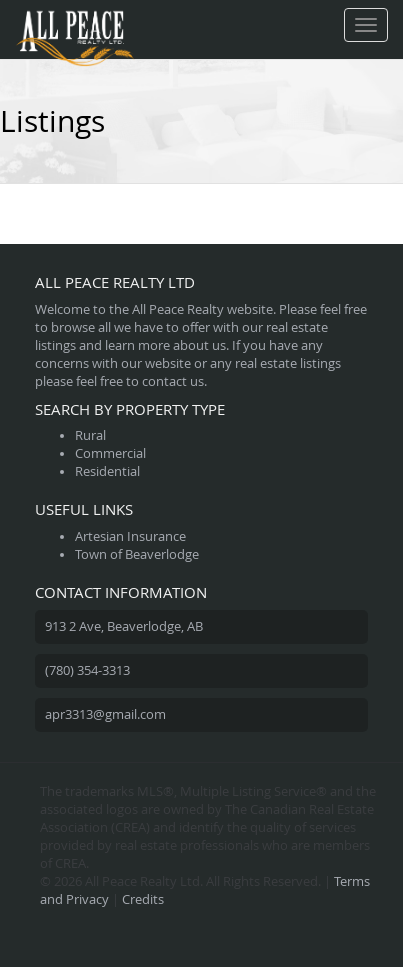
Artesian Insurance (130, 536)
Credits (143, 899)
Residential (107, 471)
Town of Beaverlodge (137, 554)
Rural (90, 435)
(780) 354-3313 (87, 670)
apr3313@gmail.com (105, 714)
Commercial (110, 453)
